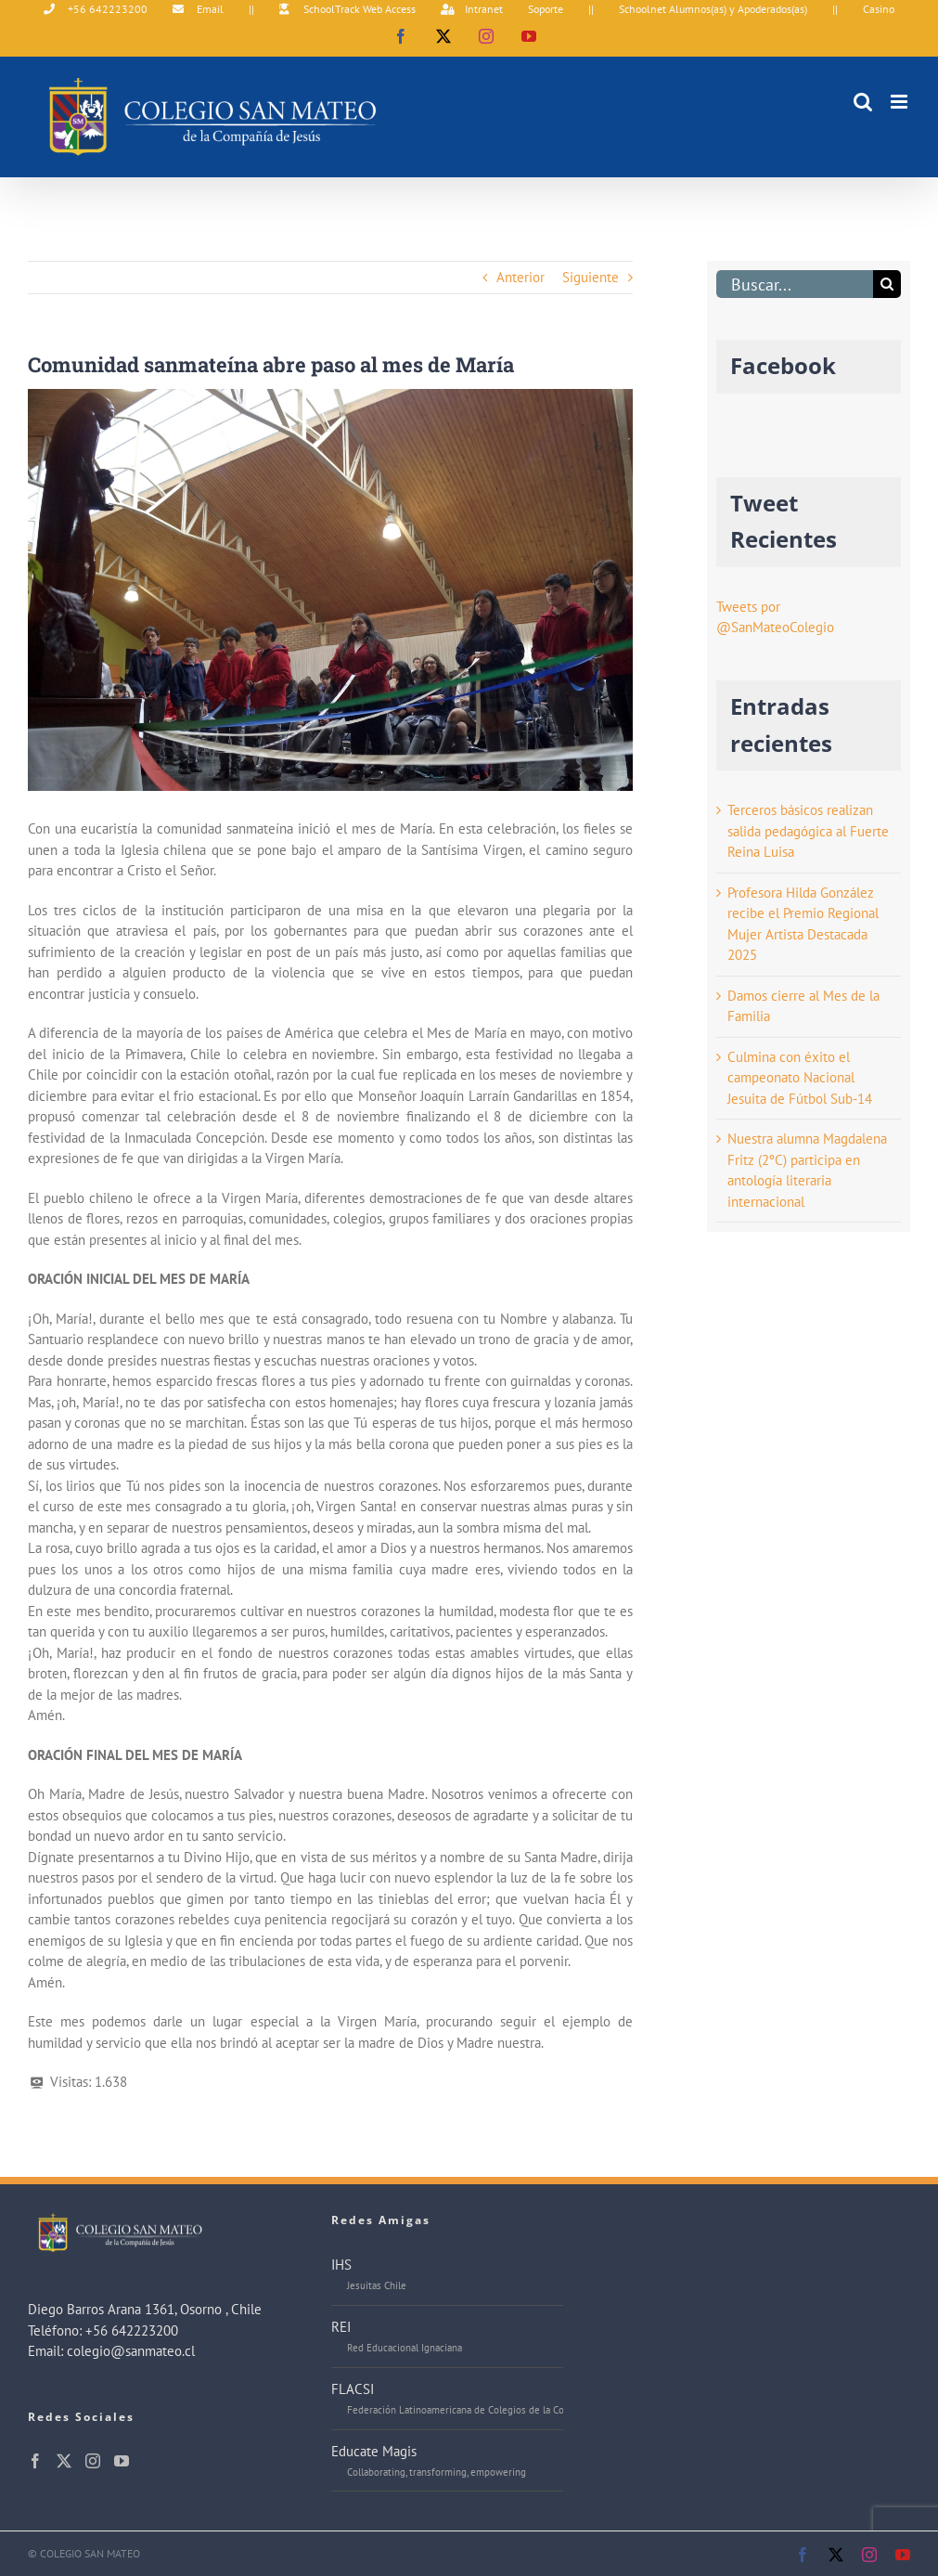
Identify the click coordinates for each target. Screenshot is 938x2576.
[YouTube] (121, 2460)
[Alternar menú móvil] (900, 101)
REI (341, 2327)
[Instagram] (92, 2460)
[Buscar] (887, 284)
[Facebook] (35, 2460)
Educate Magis (374, 2451)
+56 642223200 (131, 2330)
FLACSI (352, 2389)
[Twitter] (64, 2460)
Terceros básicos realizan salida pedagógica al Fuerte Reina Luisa (808, 831)
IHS (341, 2264)
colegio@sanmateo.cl (131, 2351)
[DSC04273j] (330, 590)
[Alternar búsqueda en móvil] (863, 101)
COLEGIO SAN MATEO (90, 2553)
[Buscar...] (794, 284)
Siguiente (590, 277)
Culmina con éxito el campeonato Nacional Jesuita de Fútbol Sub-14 (799, 1077)
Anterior (520, 277)
